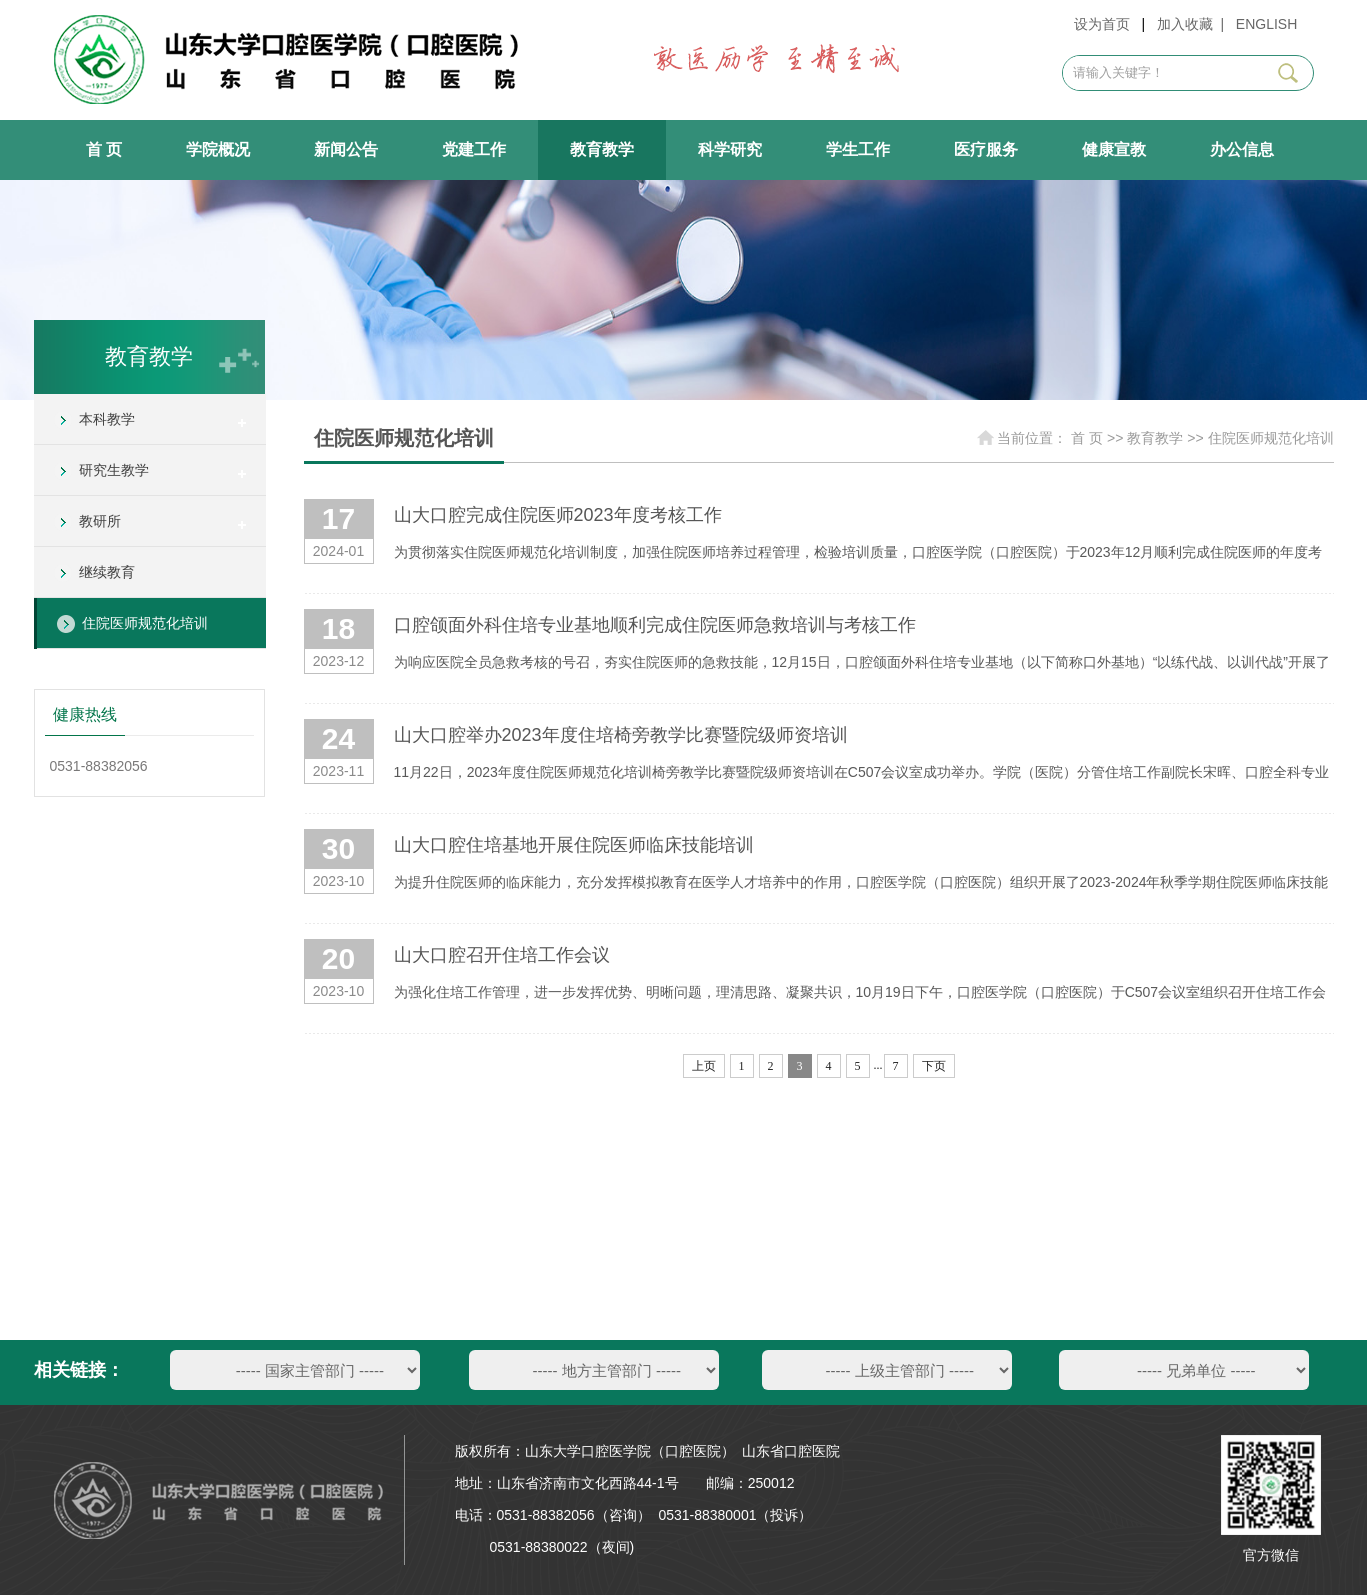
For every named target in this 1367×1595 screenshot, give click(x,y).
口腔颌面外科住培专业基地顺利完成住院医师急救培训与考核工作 (655, 625)
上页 (704, 1066)
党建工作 (474, 149)
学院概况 (218, 149)
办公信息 (1242, 149)
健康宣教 (1114, 149)
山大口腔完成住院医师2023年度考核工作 (558, 515)
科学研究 (730, 149)
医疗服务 (986, 149)
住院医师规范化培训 (145, 623)
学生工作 (858, 149)
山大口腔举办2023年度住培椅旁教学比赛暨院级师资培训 (621, 735)
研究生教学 (114, 470)
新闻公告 (346, 149)
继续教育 (107, 572)
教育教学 (602, 149)
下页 (934, 1066)
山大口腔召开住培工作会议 (502, 955)
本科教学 (107, 419)
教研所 (100, 521)
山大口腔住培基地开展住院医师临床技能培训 (574, 845)
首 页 (104, 149)
